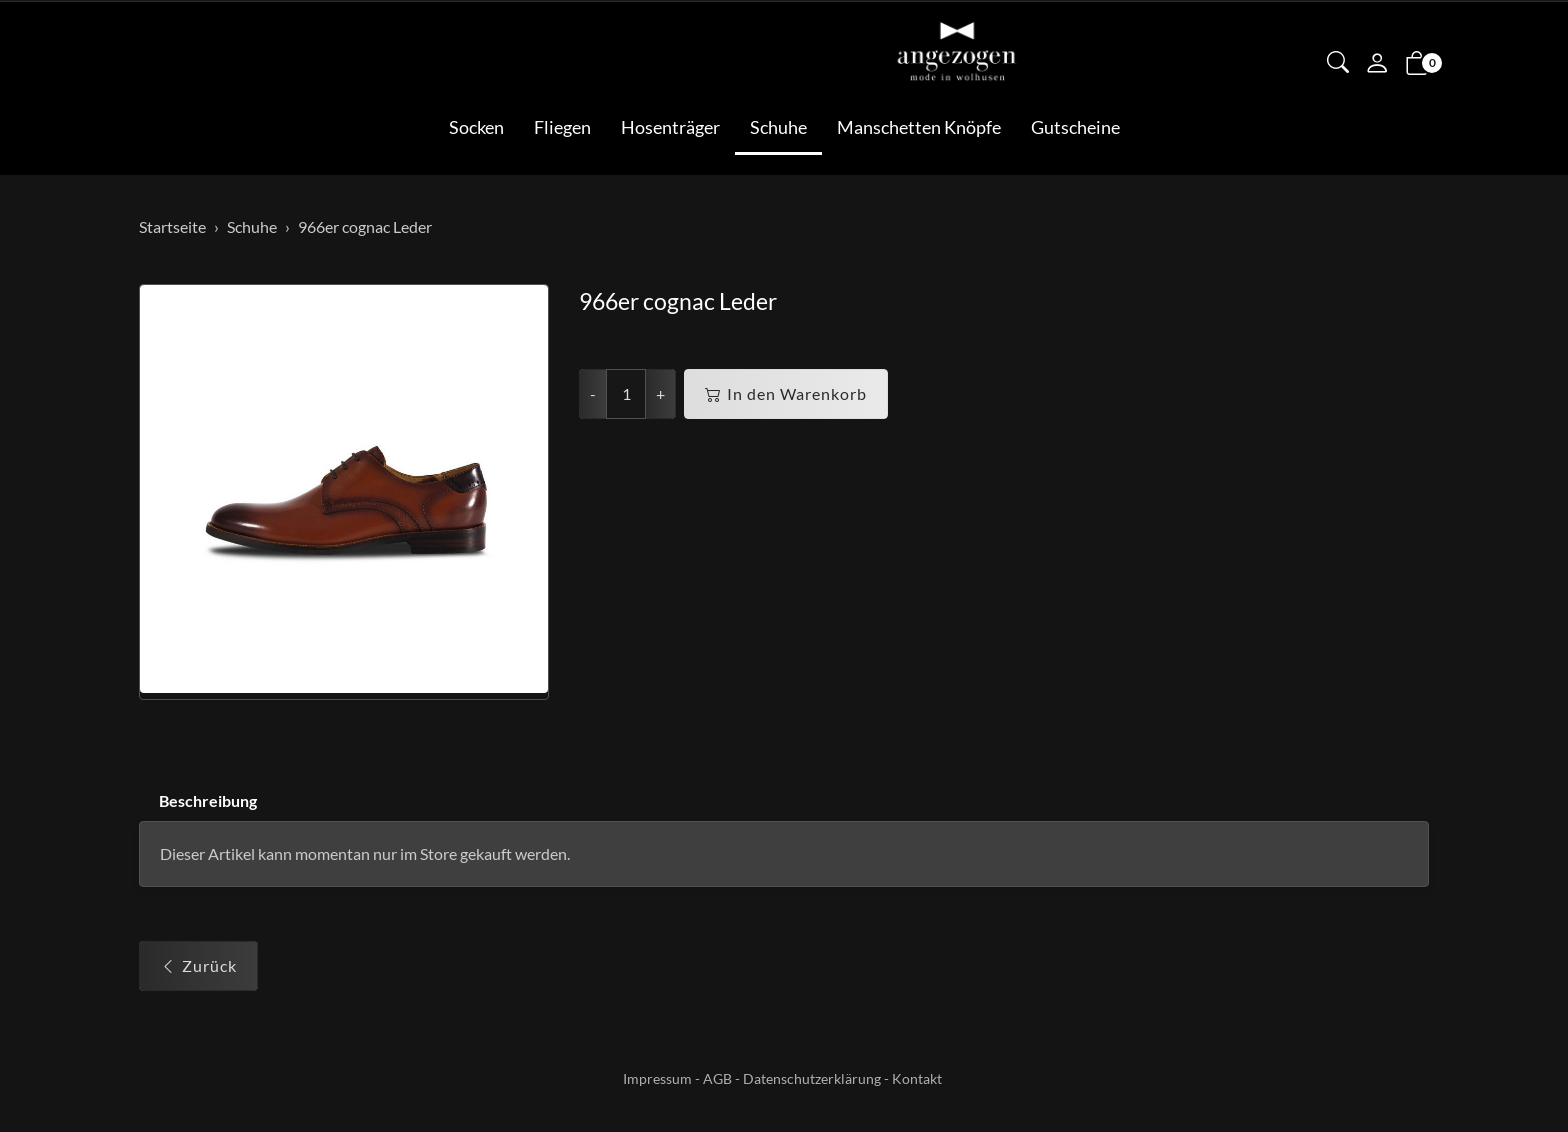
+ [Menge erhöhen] (660, 393)
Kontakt (917, 1078)
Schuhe (778, 127)
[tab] (198, 801)
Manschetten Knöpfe (919, 127)
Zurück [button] (198, 967)
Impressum (657, 1078)
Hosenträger (670, 127)
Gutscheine (1075, 127)
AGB (717, 1078)
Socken (476, 127)
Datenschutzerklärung (812, 1078)
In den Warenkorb (786, 394)
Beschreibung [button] (208, 800)
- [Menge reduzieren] (593, 393)
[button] (1338, 64)
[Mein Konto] (1377, 65)
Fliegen (562, 127)
